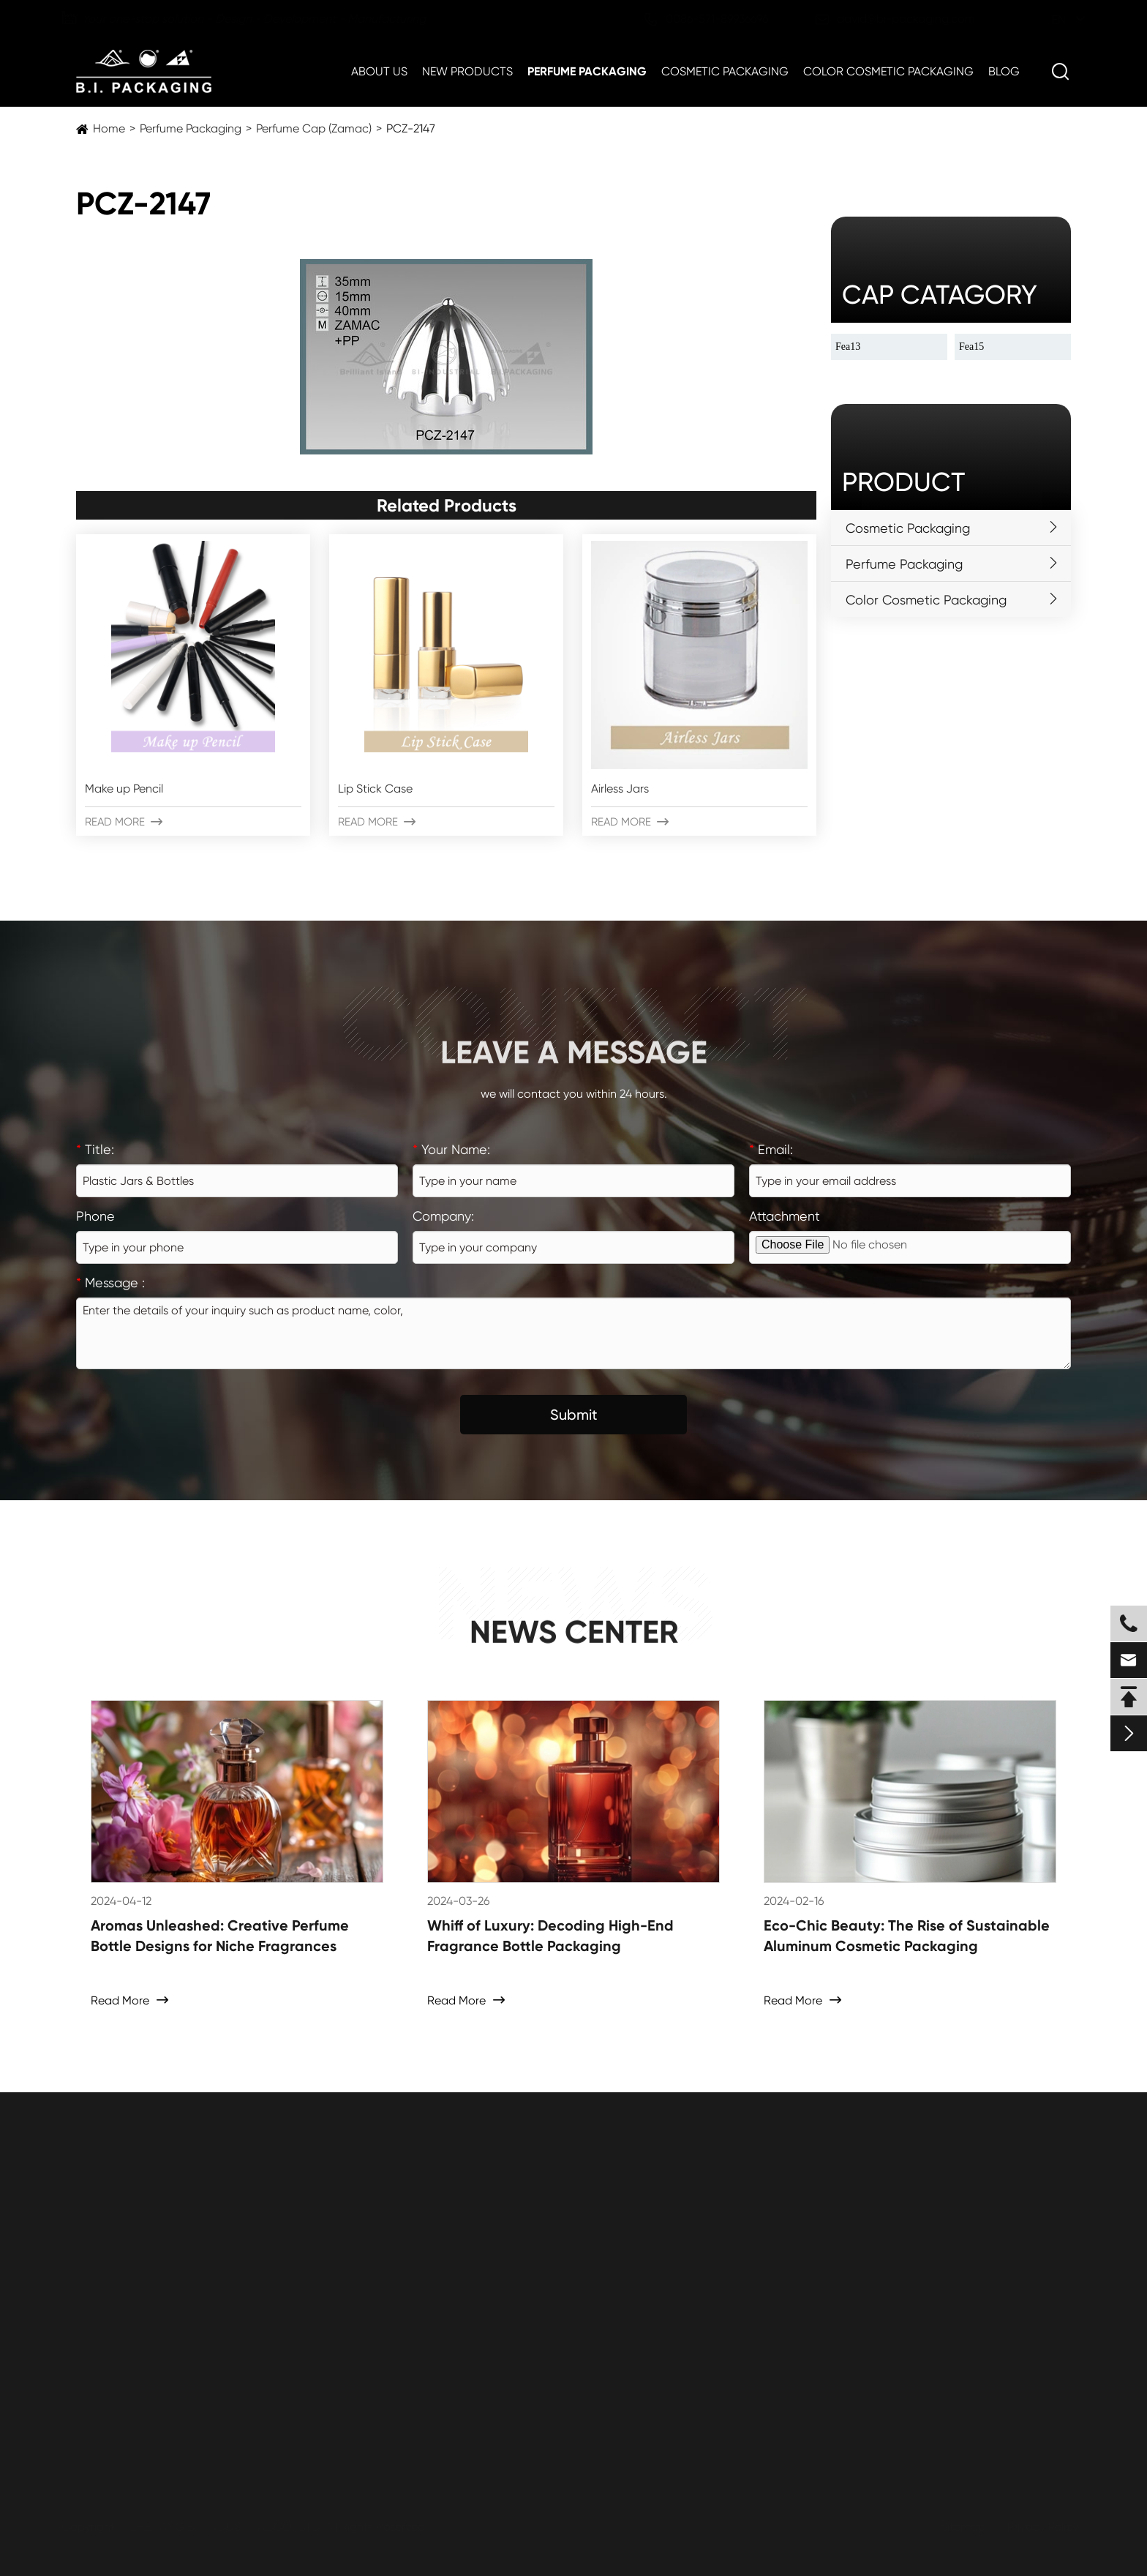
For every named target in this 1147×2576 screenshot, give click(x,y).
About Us (379, 71)
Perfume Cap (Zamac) (314, 128)
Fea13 (847, 346)
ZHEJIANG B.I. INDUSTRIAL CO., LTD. (228, 2527)
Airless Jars (620, 788)
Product (903, 482)
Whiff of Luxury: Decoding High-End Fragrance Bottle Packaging (550, 1936)
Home (109, 128)
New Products (467, 71)
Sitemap (961, 2527)
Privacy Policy (1041, 2527)
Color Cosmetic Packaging (888, 71)
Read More (123, 821)
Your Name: (451, 1149)
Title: (95, 1149)
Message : (110, 1282)
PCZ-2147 (410, 128)
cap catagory (939, 295)
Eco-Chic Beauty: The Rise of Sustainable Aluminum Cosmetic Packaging (907, 1936)
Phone (95, 1216)
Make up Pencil (124, 788)
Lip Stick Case (375, 788)
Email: (771, 1149)
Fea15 (971, 346)
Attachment (784, 1216)
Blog (1004, 71)
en (1045, 19)
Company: (443, 1216)
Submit (574, 1414)
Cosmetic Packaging (725, 71)
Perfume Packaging (587, 71)
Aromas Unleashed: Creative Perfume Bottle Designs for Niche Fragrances (220, 1936)
